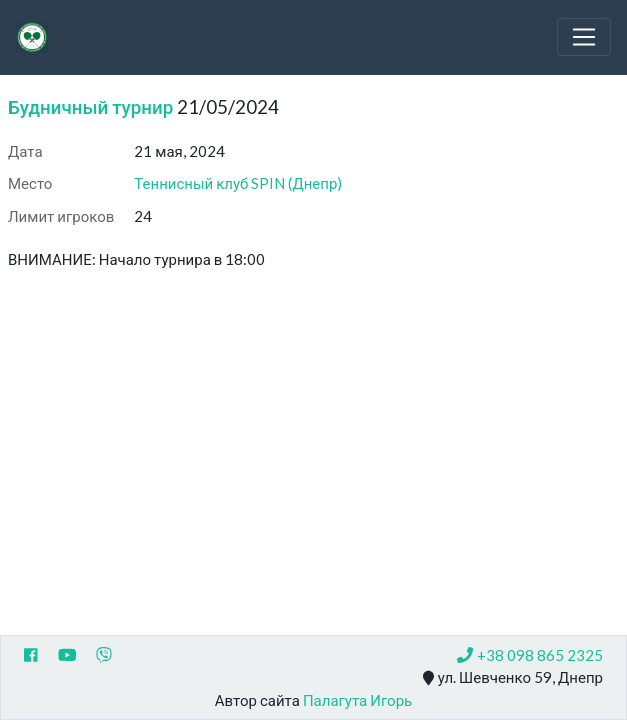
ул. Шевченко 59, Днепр (513, 678)
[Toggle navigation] (584, 37)
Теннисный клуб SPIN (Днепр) (238, 183)
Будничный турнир (90, 106)
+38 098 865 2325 (530, 655)
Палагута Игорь (357, 700)
